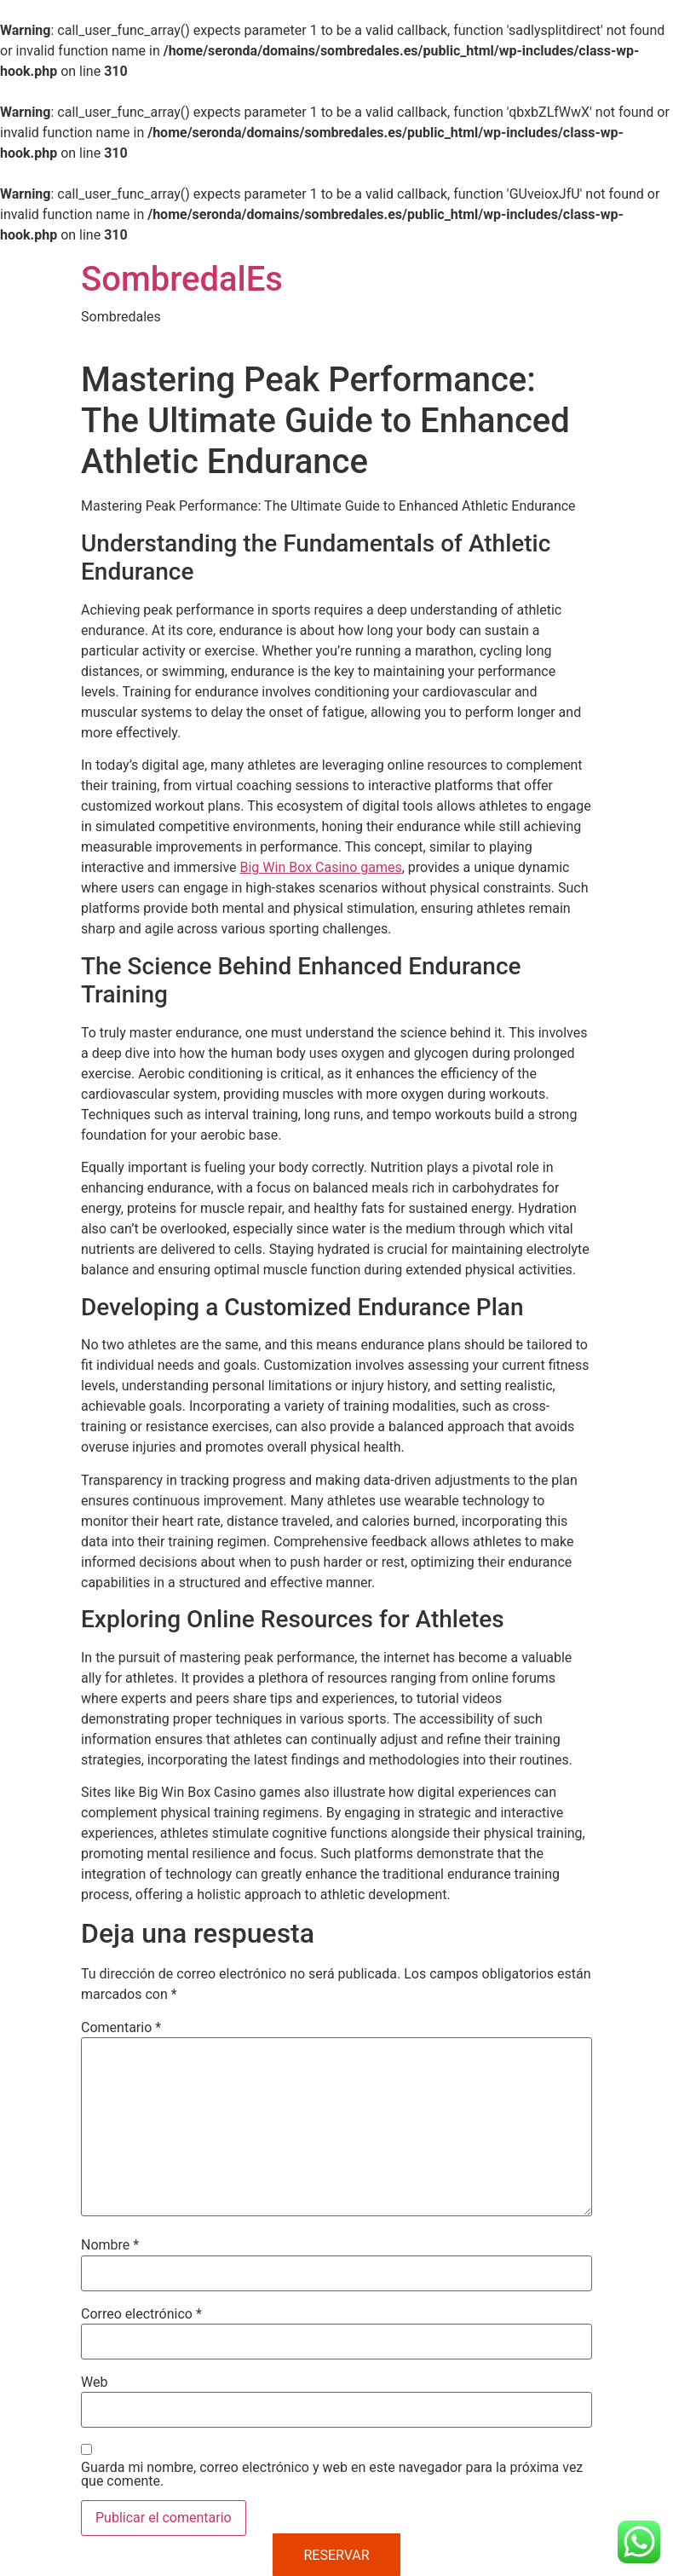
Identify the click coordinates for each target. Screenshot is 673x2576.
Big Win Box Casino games (321, 867)
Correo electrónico (141, 2314)
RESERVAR (336, 2555)
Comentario (121, 2028)
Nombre (110, 2245)
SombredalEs (182, 279)
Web (94, 2382)
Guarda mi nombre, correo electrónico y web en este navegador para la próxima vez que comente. (332, 2474)
